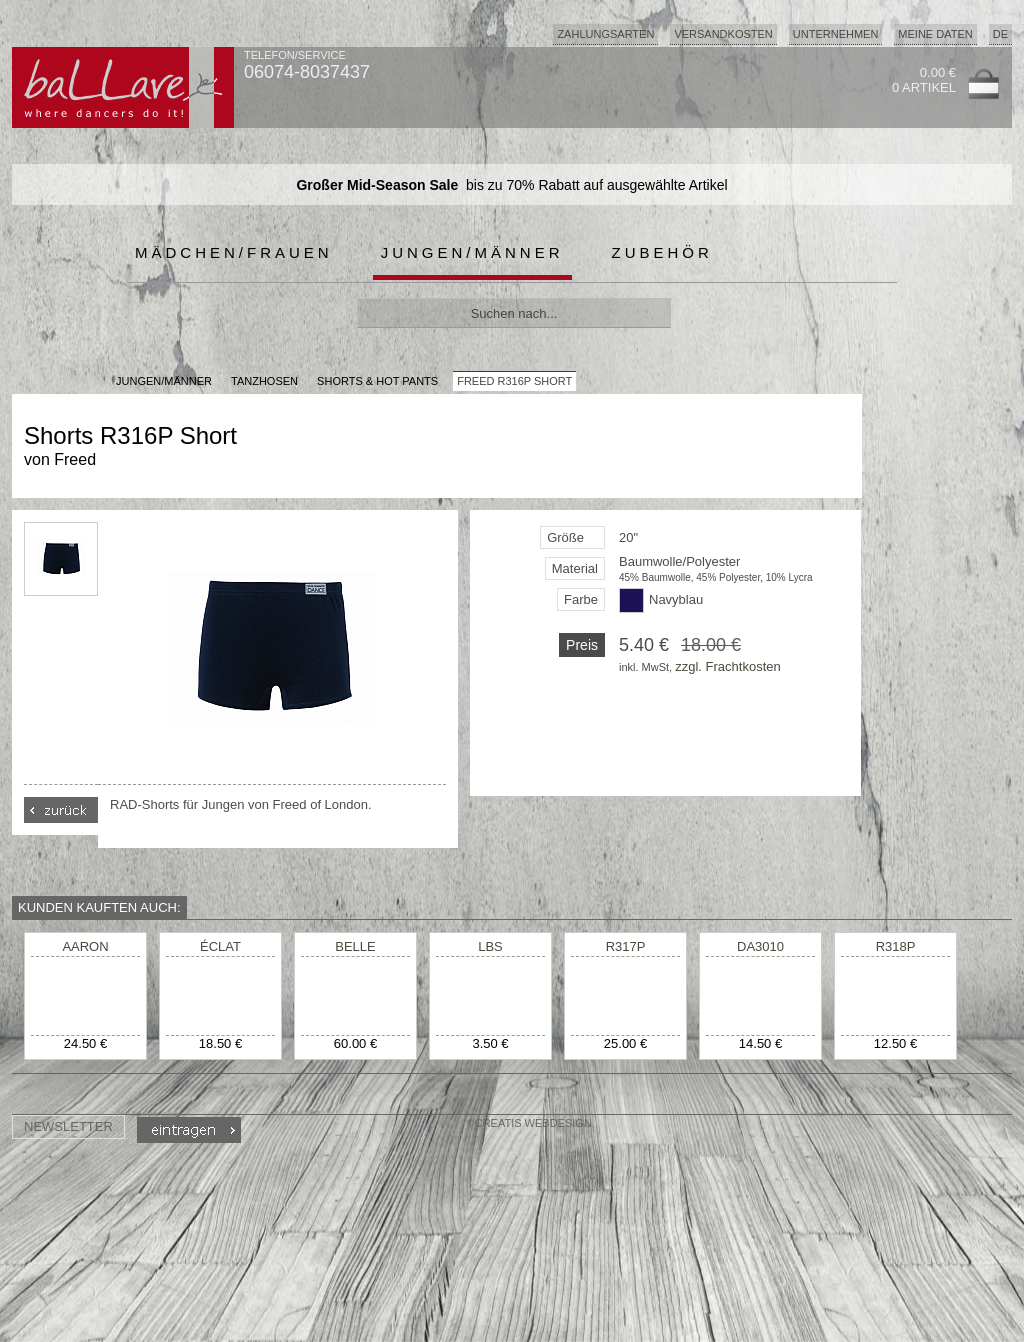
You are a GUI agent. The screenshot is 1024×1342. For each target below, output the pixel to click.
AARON (85, 946)
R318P (896, 946)
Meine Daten (935, 34)
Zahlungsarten (605, 34)
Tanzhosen (264, 381)
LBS (490, 946)
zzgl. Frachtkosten (728, 666)
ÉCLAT (220, 946)
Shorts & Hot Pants (377, 381)
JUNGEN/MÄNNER (164, 381)
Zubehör (662, 252)
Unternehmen (836, 34)
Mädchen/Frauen (234, 252)
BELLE (355, 946)
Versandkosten (723, 34)
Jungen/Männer (472, 252)
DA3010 (760, 946)
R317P (626, 946)
